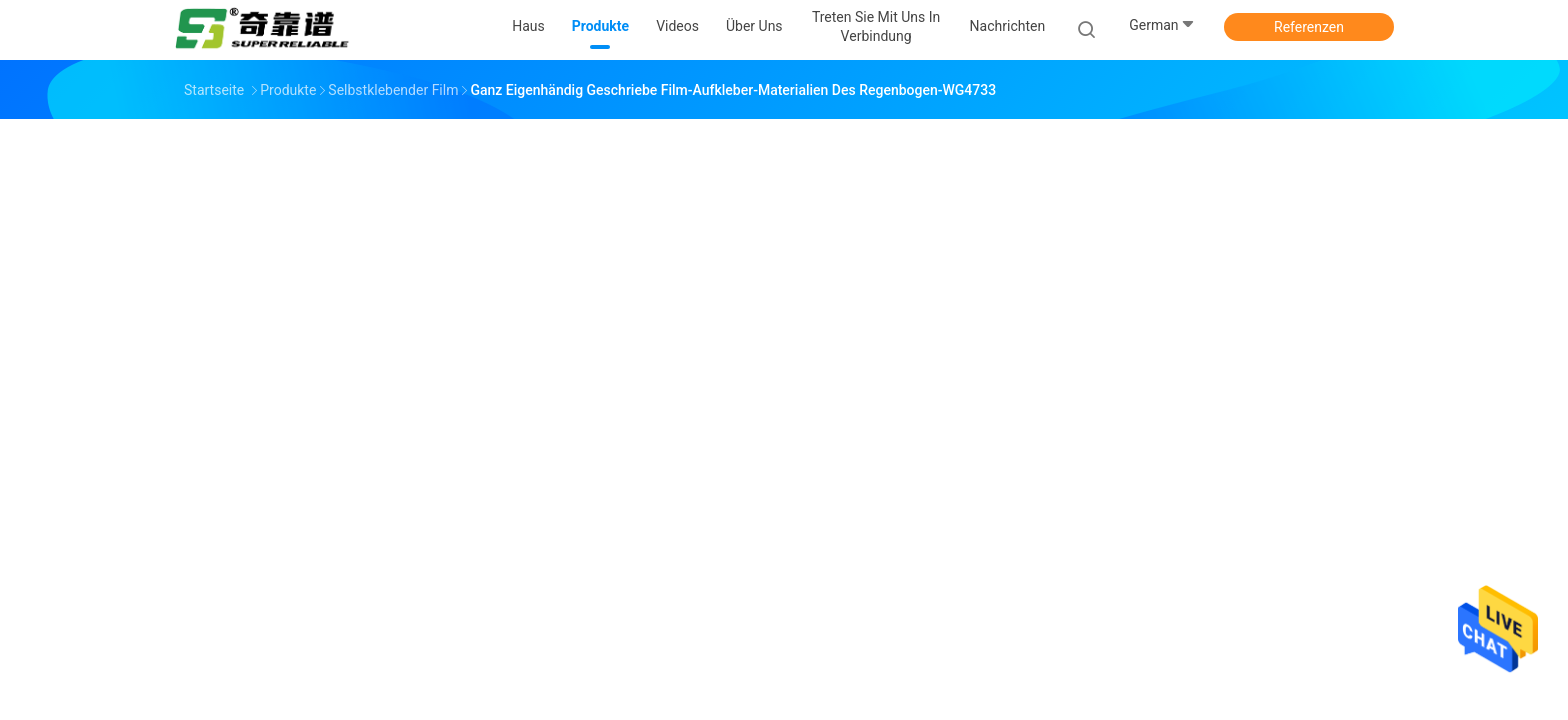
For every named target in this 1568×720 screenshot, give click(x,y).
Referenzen (1309, 27)
